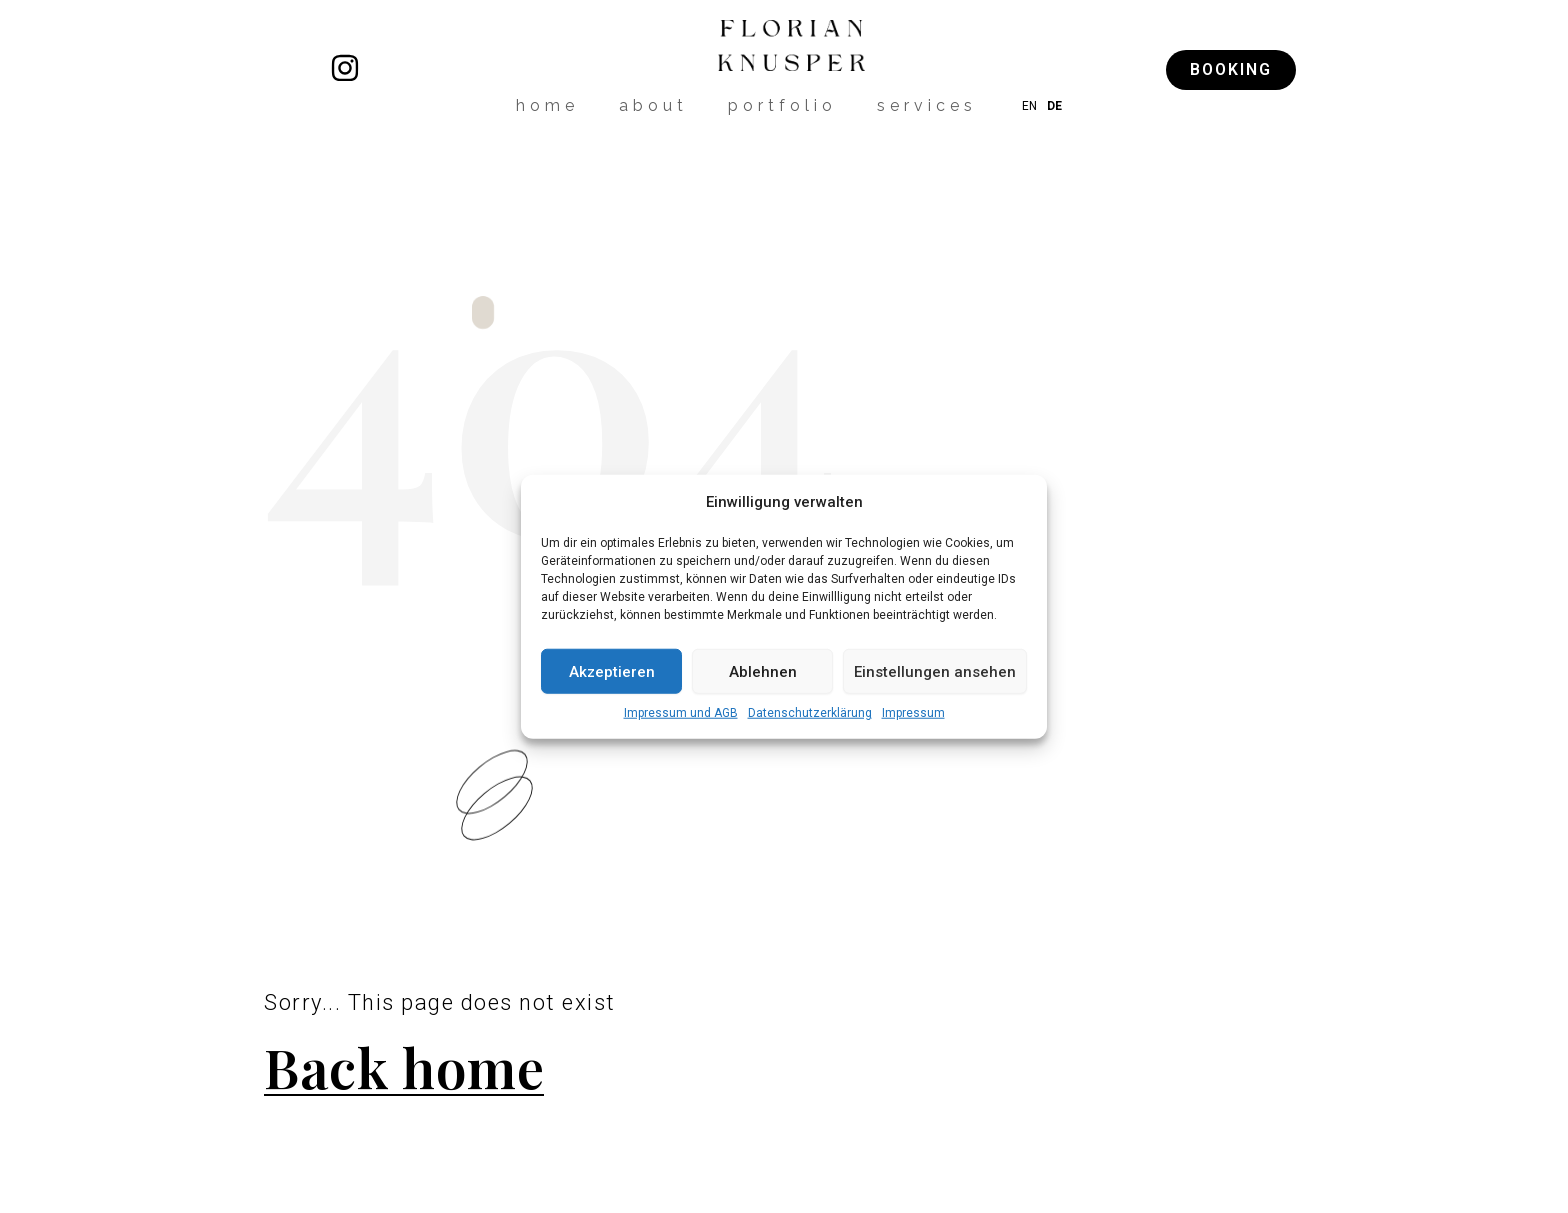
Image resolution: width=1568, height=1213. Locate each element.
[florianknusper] (345, 68)
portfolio (782, 105)
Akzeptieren (612, 671)
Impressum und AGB (681, 713)
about (653, 105)
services (927, 105)
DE (1054, 106)
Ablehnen (763, 671)
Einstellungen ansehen (935, 671)
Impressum (913, 713)
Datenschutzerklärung (810, 713)
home (547, 105)
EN (1029, 106)
